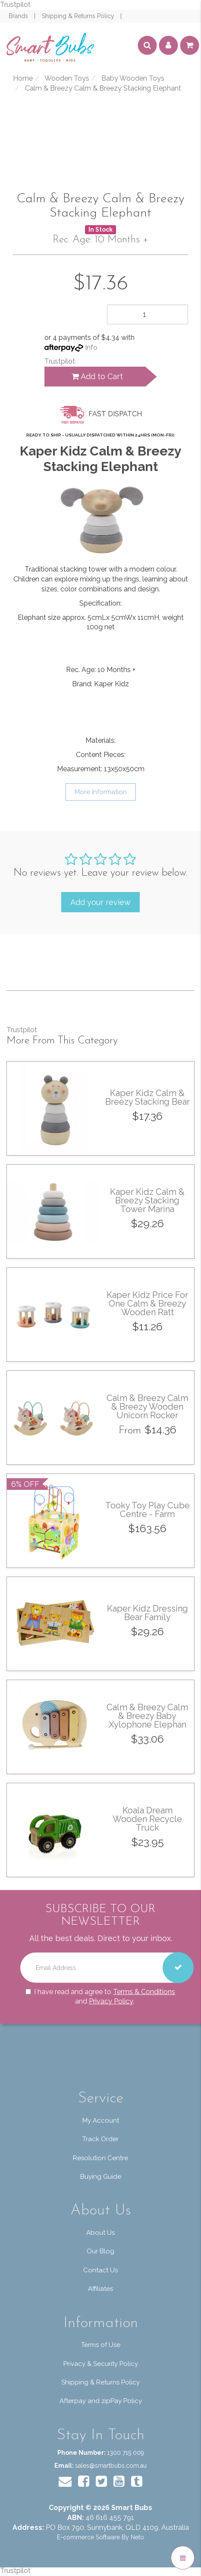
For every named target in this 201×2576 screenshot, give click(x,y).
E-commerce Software (88, 2537)
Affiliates (100, 2289)
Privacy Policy (111, 2001)
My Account (100, 2120)
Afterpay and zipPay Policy (101, 2401)
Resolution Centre (100, 2158)
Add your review (100, 902)
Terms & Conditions (144, 1991)
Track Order (100, 2139)
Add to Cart (97, 376)
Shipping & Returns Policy (79, 16)
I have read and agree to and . (100, 1996)
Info (91, 347)
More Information (101, 792)
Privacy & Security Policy (100, 2364)
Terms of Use (100, 2345)
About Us (100, 2233)
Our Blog (100, 2251)
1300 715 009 (125, 2452)
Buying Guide (100, 2176)
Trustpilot (15, 4)
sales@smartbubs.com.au (111, 2465)
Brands (19, 16)
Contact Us (100, 2270)
